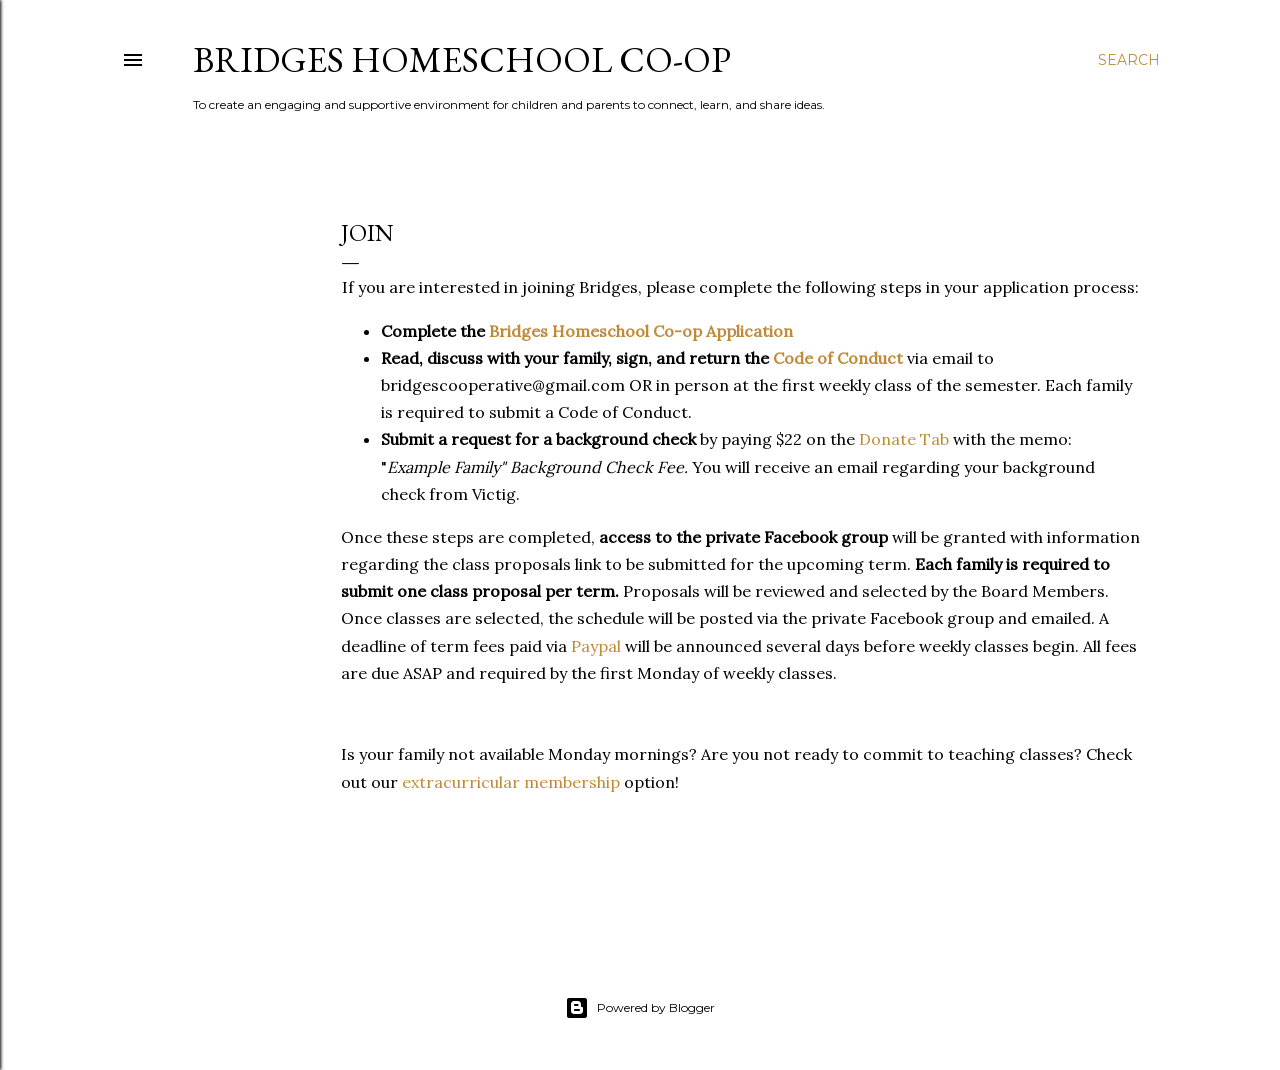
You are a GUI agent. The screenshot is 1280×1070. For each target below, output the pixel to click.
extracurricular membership (511, 782)
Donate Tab (904, 439)
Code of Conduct (838, 358)
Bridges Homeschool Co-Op (462, 59)
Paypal (598, 646)
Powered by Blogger (640, 1008)
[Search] (1129, 60)
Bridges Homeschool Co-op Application (641, 331)
